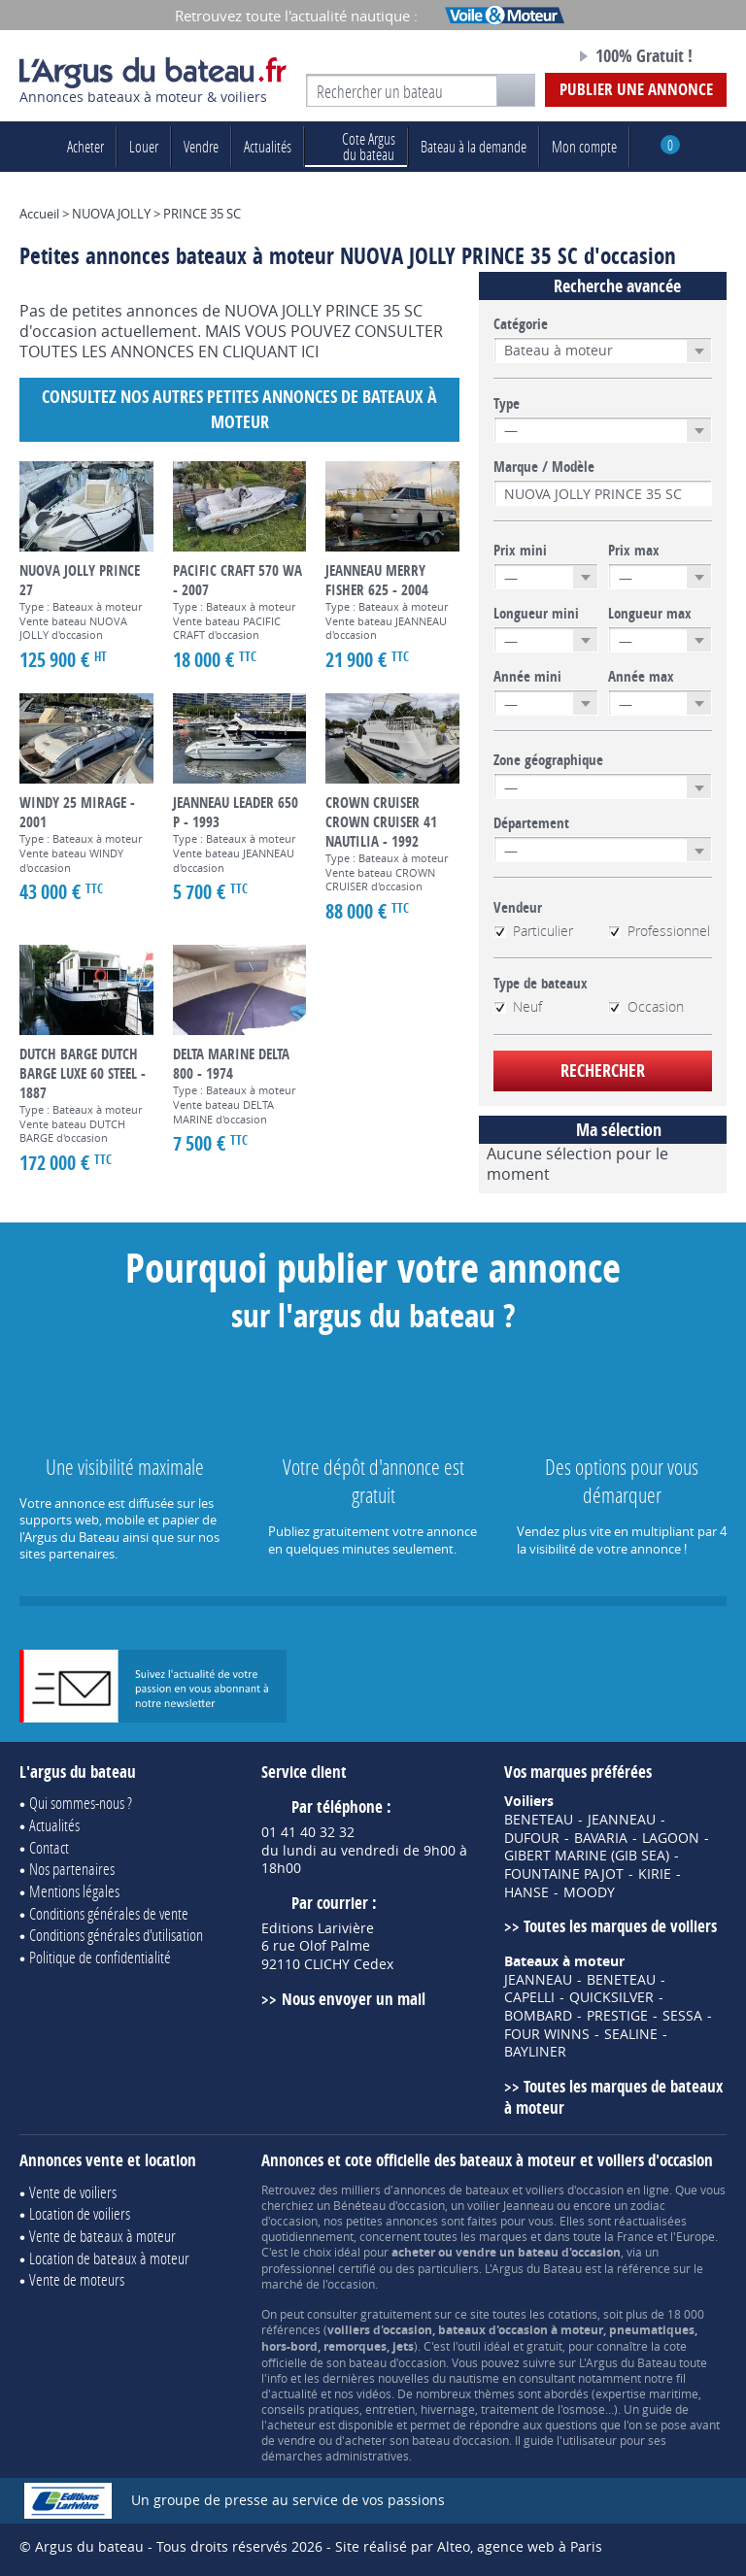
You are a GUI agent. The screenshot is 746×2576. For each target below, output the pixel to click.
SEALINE (631, 2034)
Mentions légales (74, 1891)
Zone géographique (548, 760)
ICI (310, 351)
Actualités (267, 146)
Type (506, 404)
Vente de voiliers (73, 2192)
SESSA (682, 2015)
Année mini (527, 676)
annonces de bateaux (451, 2189)
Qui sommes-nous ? (80, 1802)
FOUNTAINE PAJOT (564, 1874)
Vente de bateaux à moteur (102, 2236)
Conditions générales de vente (108, 1913)
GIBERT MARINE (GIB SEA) (586, 1855)
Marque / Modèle (543, 467)
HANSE (526, 1892)
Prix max (634, 550)
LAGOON (670, 1838)
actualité (294, 2393)
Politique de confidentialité (100, 1957)
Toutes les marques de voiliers (620, 1926)
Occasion (646, 1007)
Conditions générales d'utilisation (116, 1935)
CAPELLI (529, 1997)
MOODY (589, 1892)
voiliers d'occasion (575, 2189)
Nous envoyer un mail (353, 1999)
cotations (572, 2314)
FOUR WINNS (547, 2034)
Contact (49, 1847)
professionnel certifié (318, 2268)
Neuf (517, 1007)
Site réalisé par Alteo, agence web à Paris (468, 2546)
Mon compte (584, 146)
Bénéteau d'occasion (389, 2205)
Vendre (201, 146)
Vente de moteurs (76, 2279)
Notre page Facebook (525, 57)
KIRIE (654, 1874)
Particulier (533, 931)
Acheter (85, 146)
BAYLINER (535, 2051)
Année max (641, 676)
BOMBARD (538, 2015)
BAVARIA (600, 1838)
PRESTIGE (617, 2015)
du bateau (356, 146)
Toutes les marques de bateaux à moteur (613, 2097)
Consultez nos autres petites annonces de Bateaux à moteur (239, 409)
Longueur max (650, 613)
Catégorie (520, 324)
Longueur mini (536, 613)
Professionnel (659, 931)
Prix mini (520, 550)
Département (531, 823)
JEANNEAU (622, 1819)
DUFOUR (532, 1838)
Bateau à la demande (473, 146)
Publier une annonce (636, 89)
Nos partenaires (72, 1868)
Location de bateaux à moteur (109, 2258)
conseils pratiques (310, 2409)
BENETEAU (538, 1819)
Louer (143, 146)
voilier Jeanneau (510, 2205)
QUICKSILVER (611, 1997)
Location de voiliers (79, 2213)
